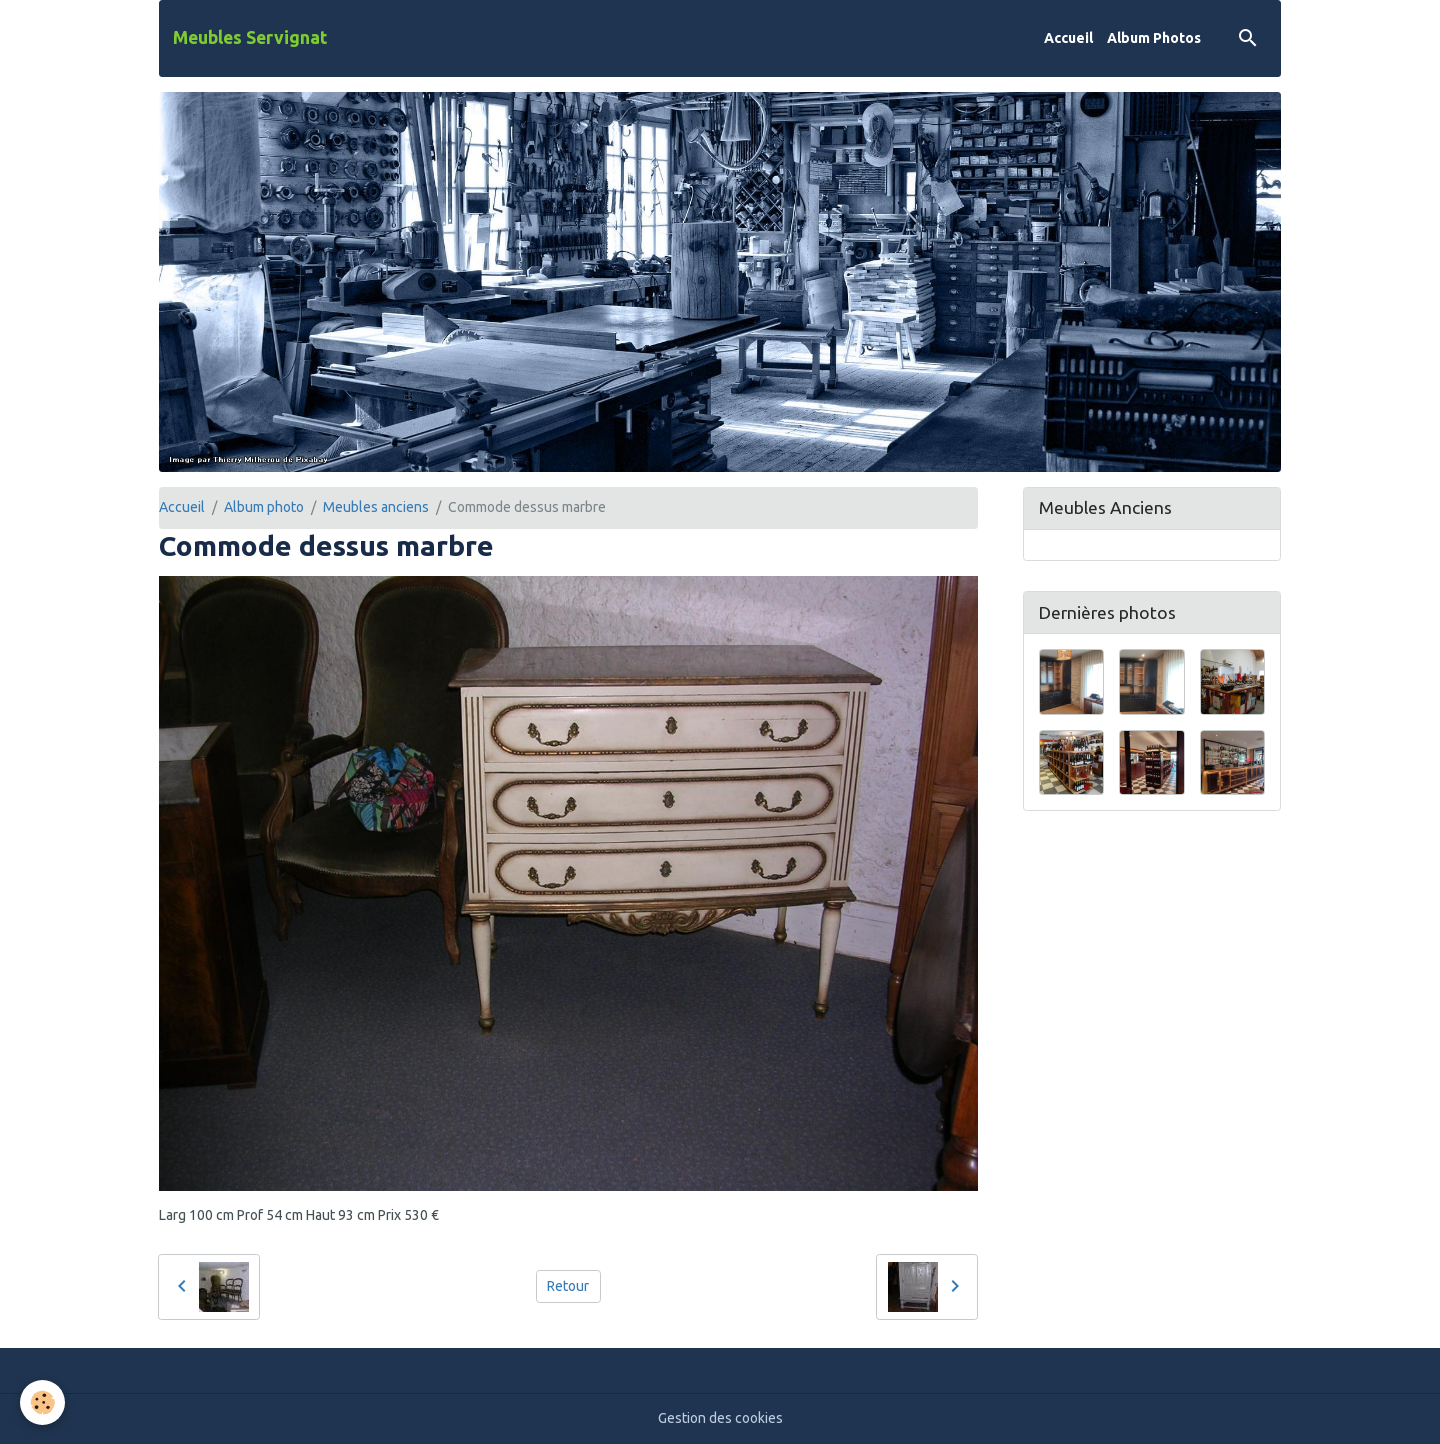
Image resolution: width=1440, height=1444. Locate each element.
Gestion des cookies (720, 1418)
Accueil (1068, 38)
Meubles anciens (376, 507)
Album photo (264, 507)
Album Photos (1154, 38)
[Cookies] (42, 1402)
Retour (568, 1286)
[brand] (250, 38)
